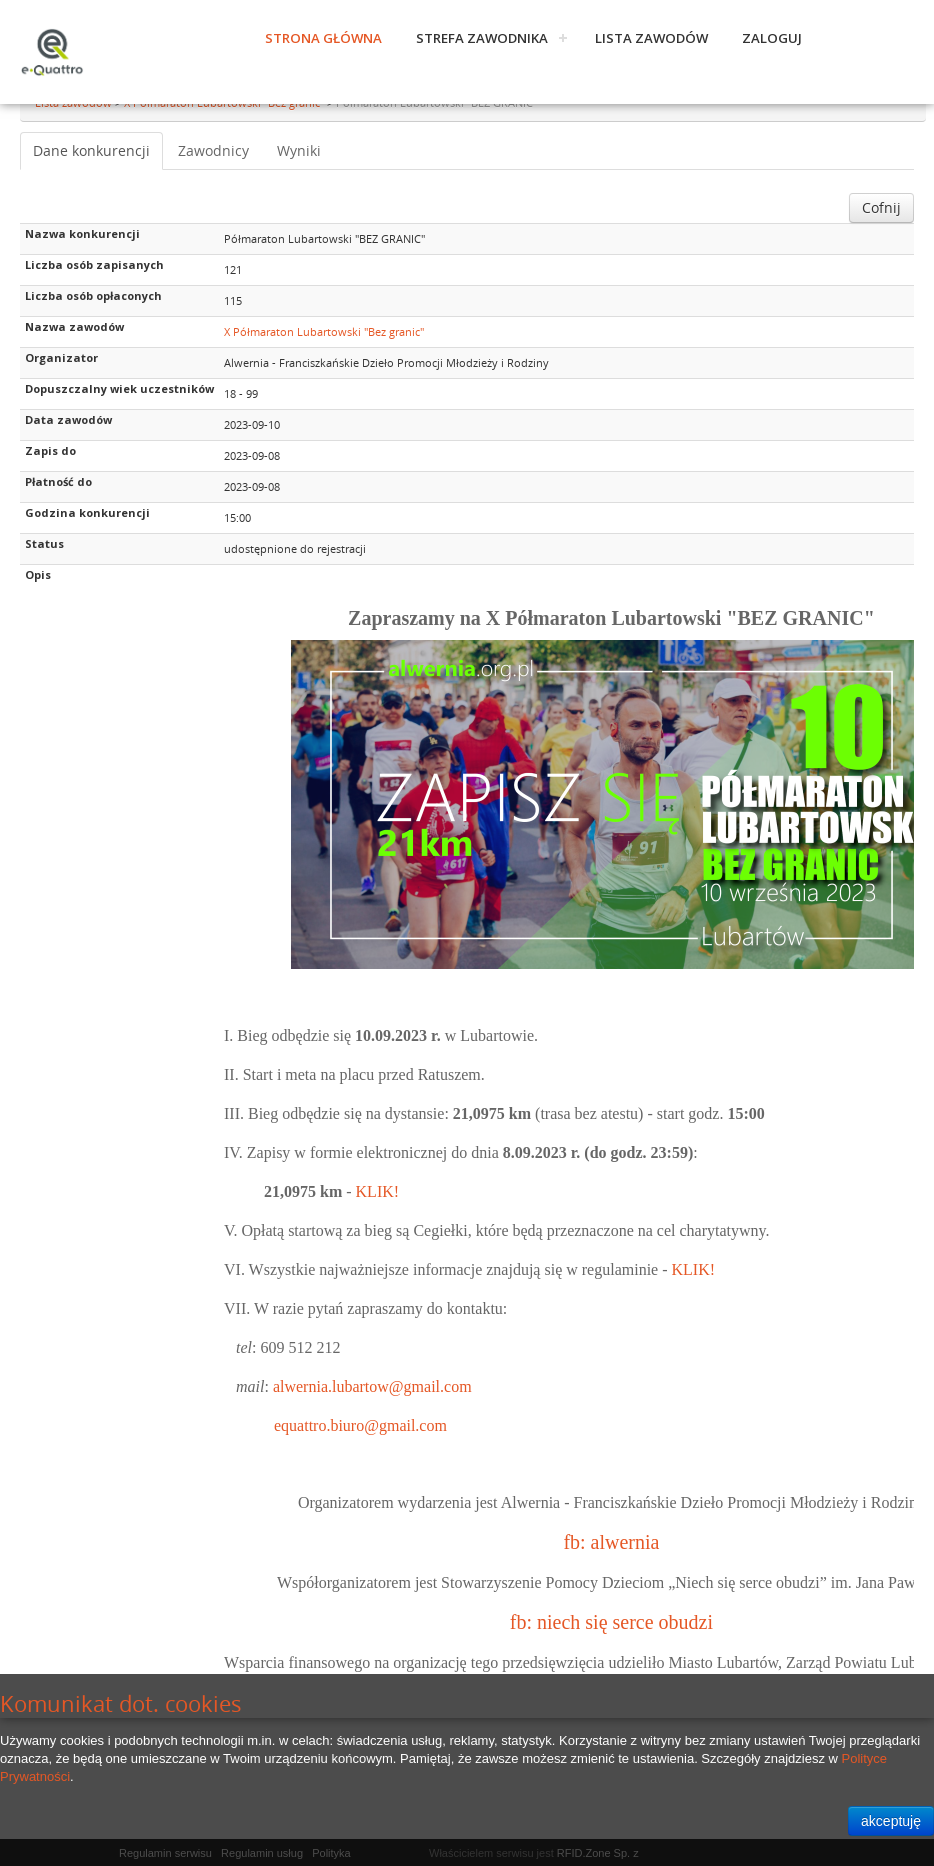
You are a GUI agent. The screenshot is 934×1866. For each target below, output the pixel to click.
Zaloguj (772, 38)
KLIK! (378, 1191)
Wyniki (299, 150)
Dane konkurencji (91, 150)
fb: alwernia (611, 1542)
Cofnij (881, 207)
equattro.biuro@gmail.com (360, 1425)
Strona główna (323, 38)
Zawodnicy (213, 150)
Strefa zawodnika (482, 38)
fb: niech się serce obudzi (611, 1622)
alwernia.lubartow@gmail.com (372, 1386)
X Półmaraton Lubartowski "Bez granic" (324, 331)
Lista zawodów (651, 38)
